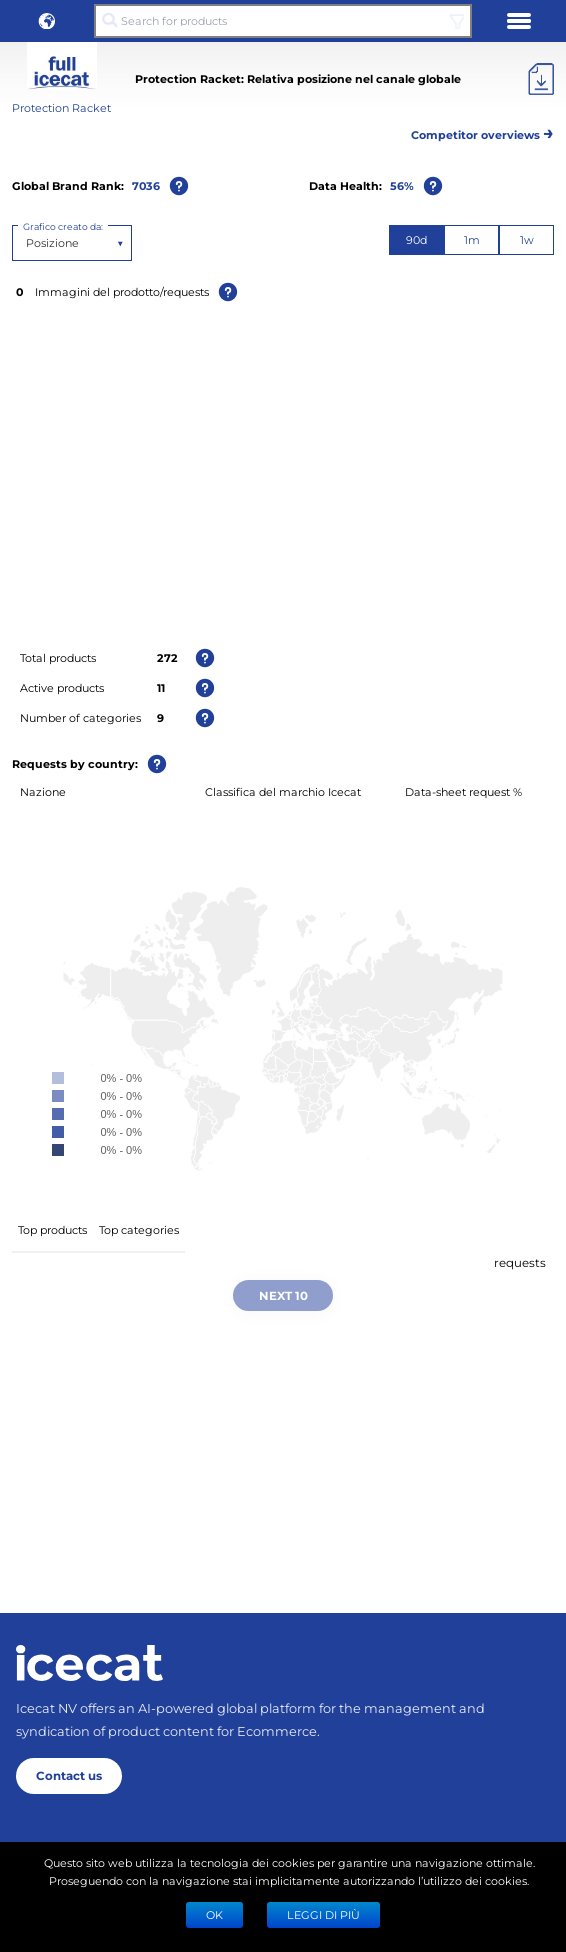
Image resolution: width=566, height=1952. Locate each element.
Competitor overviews (482, 131)
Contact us (69, 1775)
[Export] (541, 79)
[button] (47, 21)
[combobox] (27, 243)
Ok (214, 1914)
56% (402, 185)
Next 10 (283, 1295)
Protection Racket (61, 107)
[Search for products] (283, 21)
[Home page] (89, 1663)
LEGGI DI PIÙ (323, 1914)
